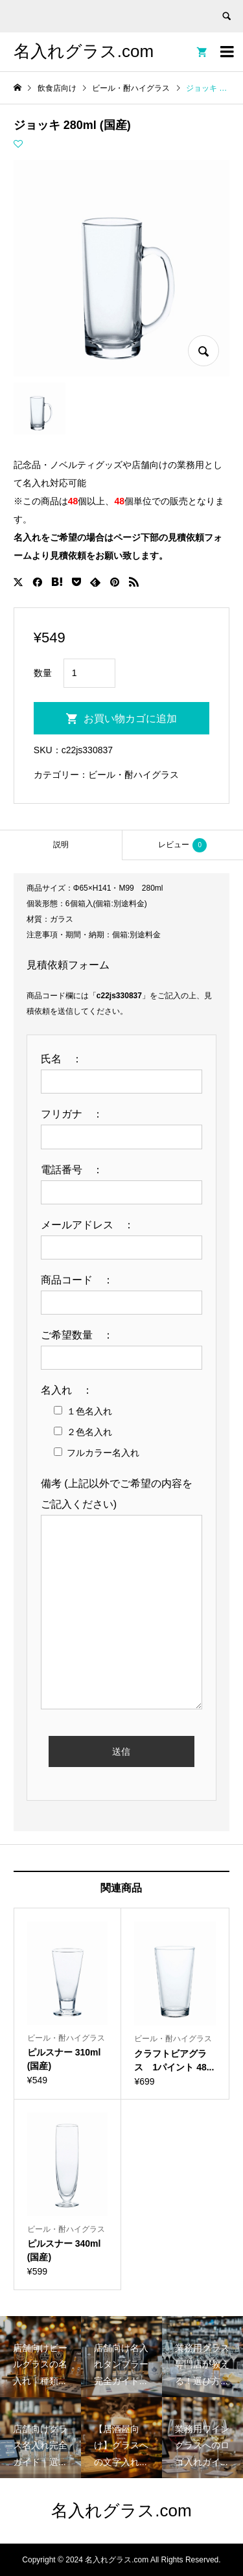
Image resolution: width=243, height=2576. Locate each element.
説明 (61, 844)
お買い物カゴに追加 (130, 718)
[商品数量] (89, 673)
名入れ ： (72, 1390)
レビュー (182, 845)
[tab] (61, 845)
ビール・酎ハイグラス (133, 774)
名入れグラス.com (84, 51)
